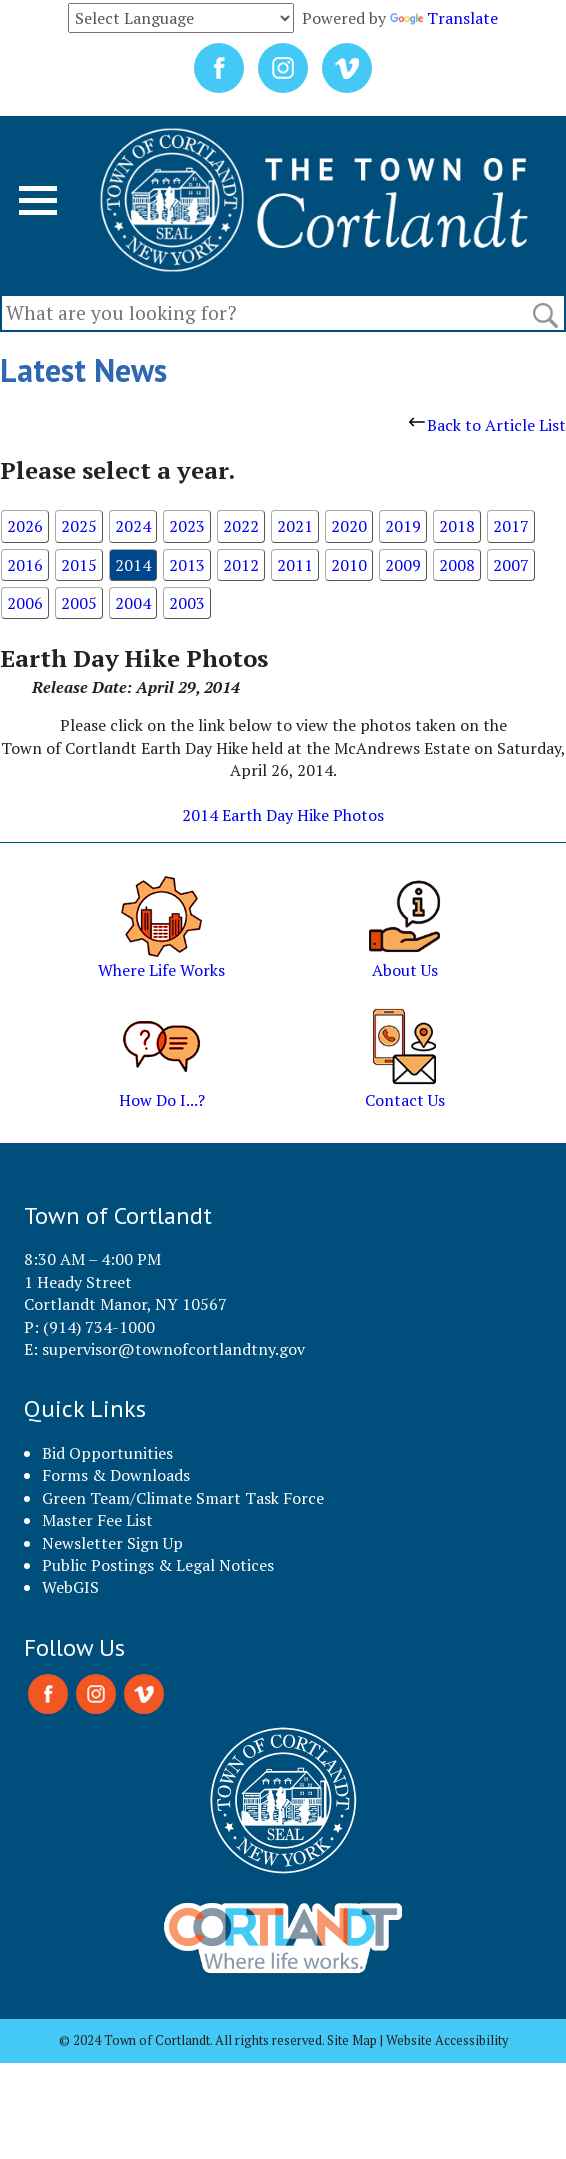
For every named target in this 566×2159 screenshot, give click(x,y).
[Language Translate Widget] (181, 18)
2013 (187, 565)
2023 (187, 526)
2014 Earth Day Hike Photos (283, 815)
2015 (79, 565)
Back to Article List (487, 425)
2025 (79, 526)
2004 (133, 603)
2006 (25, 603)
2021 (295, 526)
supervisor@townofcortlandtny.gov (173, 1349)
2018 (457, 526)
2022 (241, 526)
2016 (25, 565)
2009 (403, 565)
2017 (511, 526)
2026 (25, 526)
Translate (444, 18)
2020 (349, 526)
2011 (295, 565)
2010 (349, 565)
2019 (403, 526)
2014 (133, 565)
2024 (133, 526)
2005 (79, 603)
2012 (241, 565)
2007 (511, 565)
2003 (187, 603)
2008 (457, 565)
